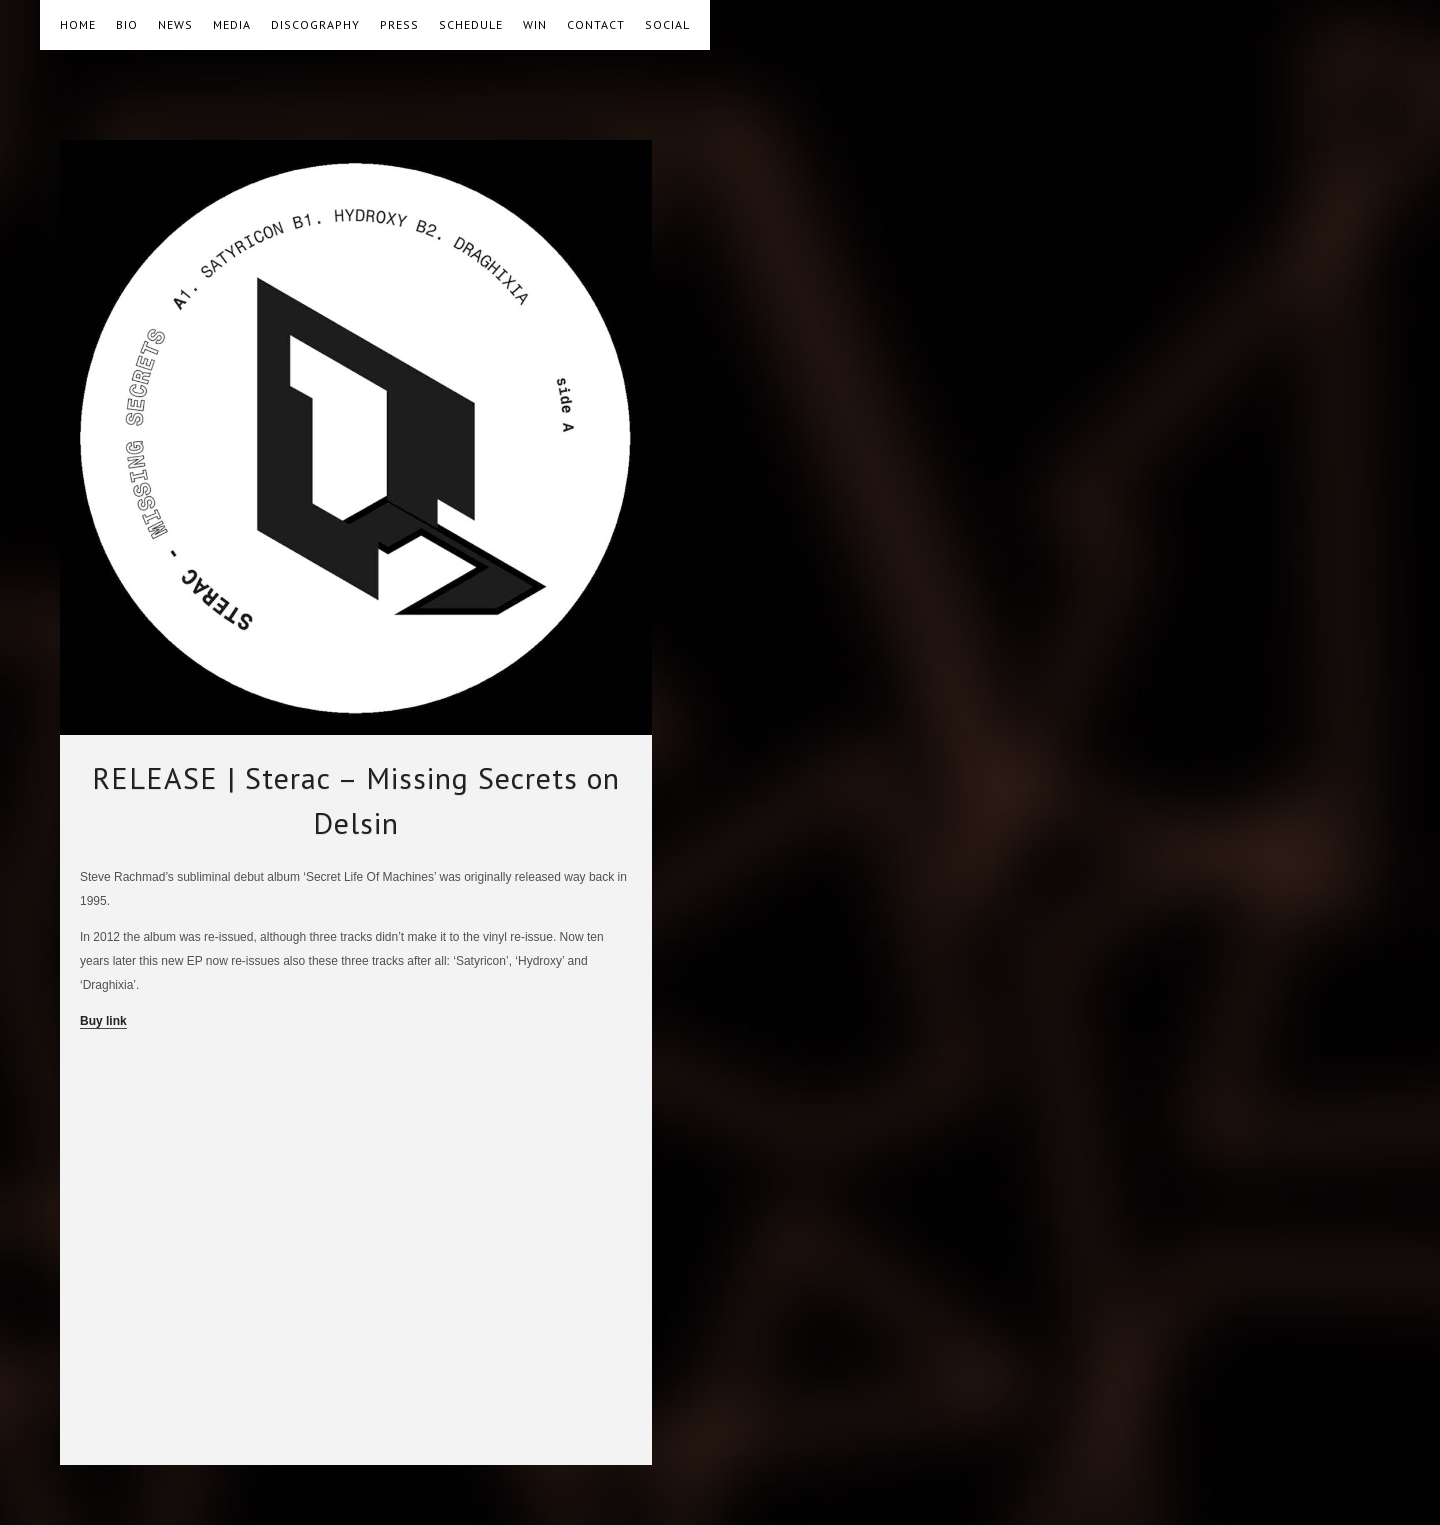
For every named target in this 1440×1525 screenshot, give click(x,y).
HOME (78, 24)
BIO (127, 24)
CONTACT (596, 24)
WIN (535, 24)
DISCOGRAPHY (315, 24)
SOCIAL (667, 24)
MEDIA (232, 24)
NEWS (175, 24)
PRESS (399, 24)
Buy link (103, 1021)
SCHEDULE (471, 24)
